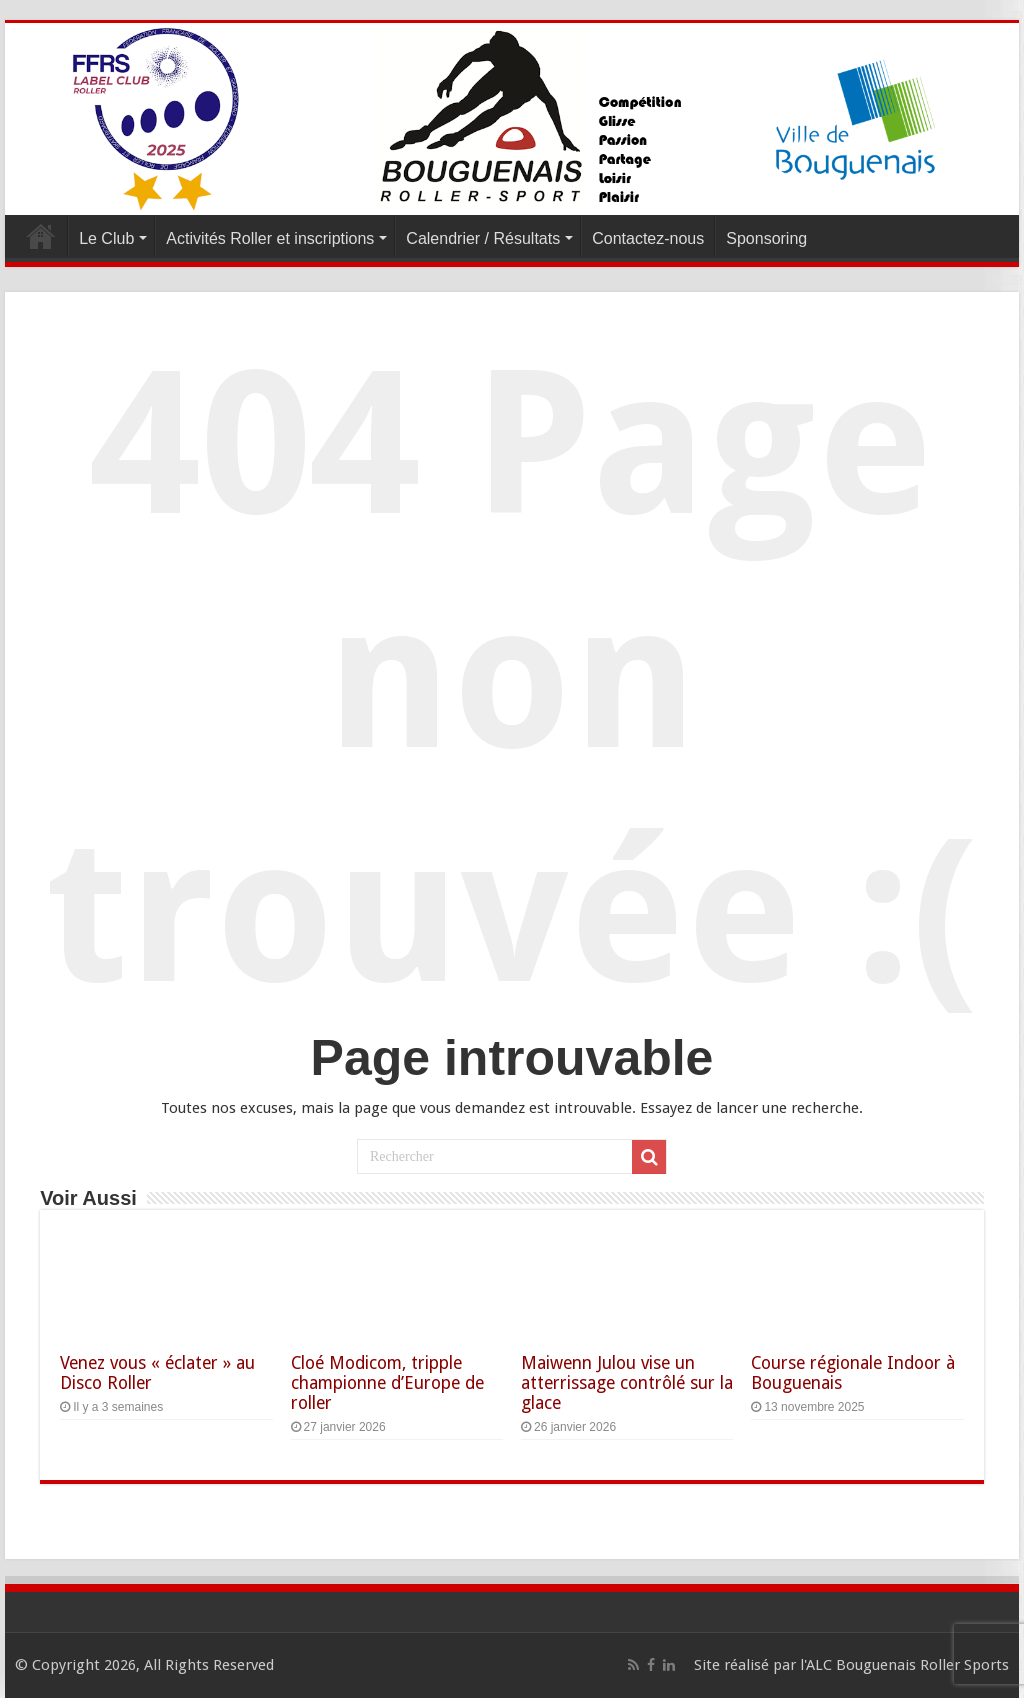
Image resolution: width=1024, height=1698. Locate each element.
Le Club (106, 238)
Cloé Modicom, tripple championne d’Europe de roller (387, 1383)
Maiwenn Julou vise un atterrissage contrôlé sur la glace (627, 1383)
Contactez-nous (648, 238)
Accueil (41, 236)
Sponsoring (766, 238)
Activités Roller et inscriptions (270, 238)
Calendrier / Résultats (483, 238)
